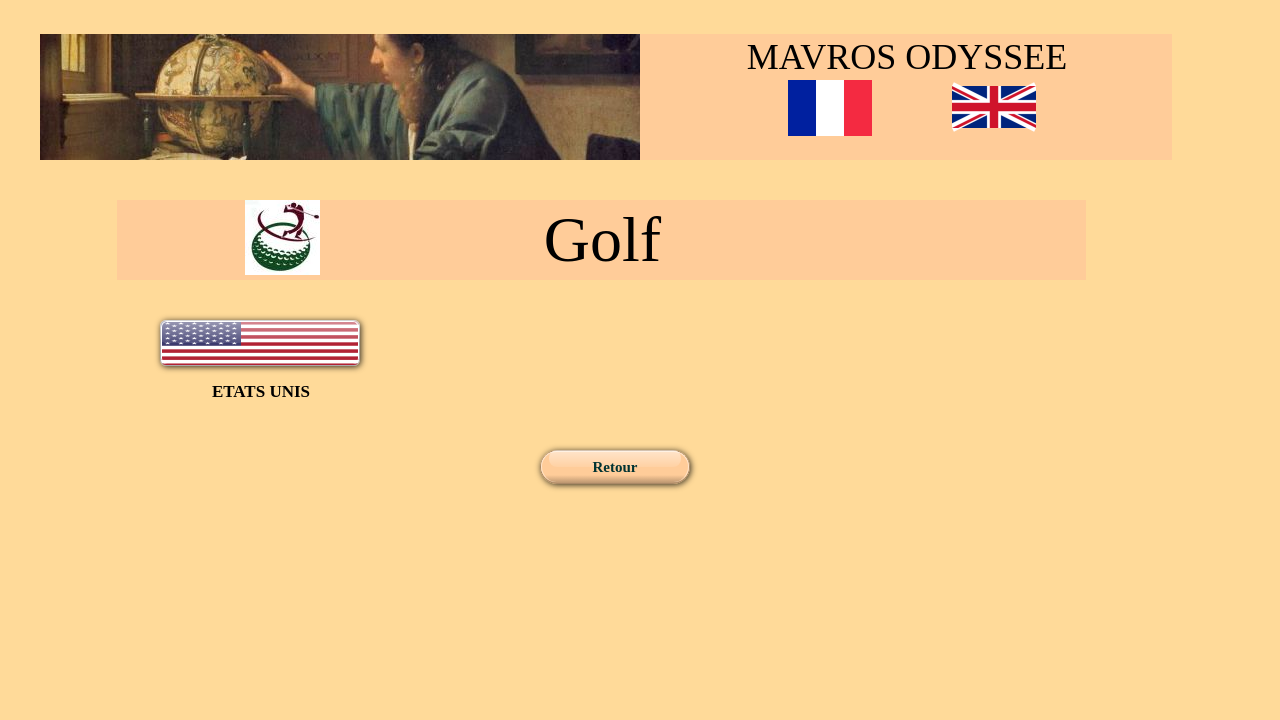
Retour (615, 467)
